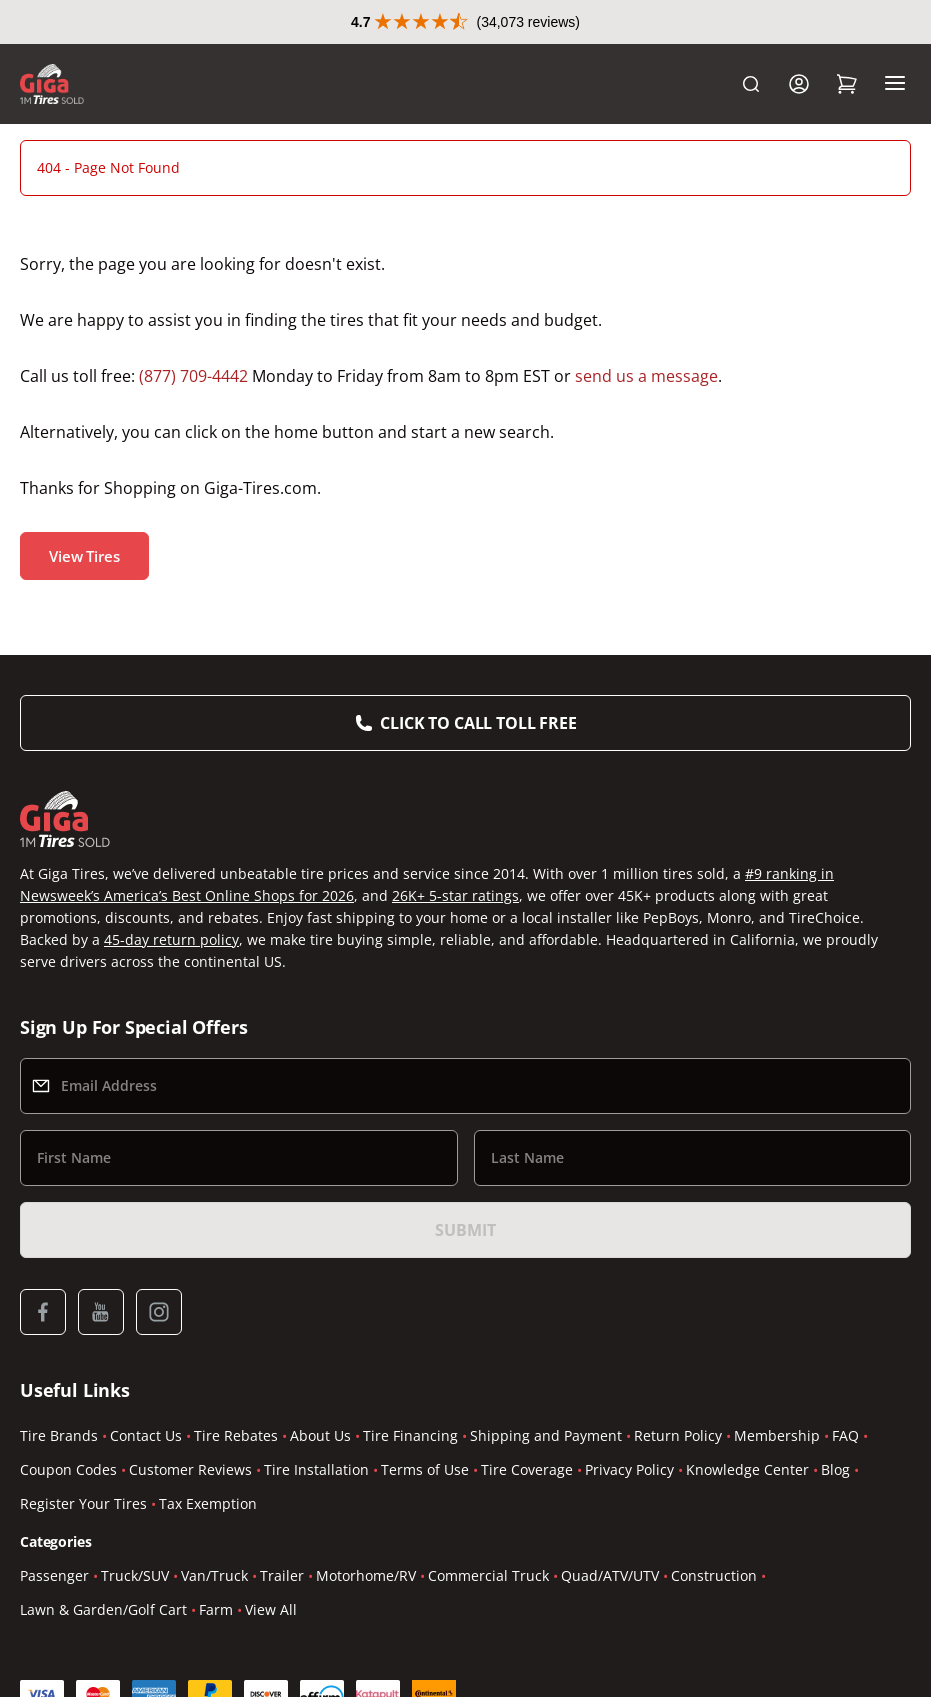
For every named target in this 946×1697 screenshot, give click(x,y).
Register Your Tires (83, 1503)
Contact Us (146, 1435)
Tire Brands (59, 1435)
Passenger (54, 1575)
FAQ (845, 1435)
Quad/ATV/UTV (610, 1575)
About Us (320, 1435)
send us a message (646, 376)
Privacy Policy (629, 1469)
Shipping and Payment (546, 1435)
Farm (216, 1609)
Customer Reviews (190, 1469)
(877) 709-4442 (193, 376)
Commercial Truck (488, 1575)
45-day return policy (171, 939)
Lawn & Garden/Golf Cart (103, 1609)
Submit (465, 1230)
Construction (714, 1575)
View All (271, 1609)
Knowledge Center (747, 1469)
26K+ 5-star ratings (455, 895)
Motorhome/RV (366, 1575)
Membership (777, 1435)
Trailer (282, 1575)
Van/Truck (214, 1575)
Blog (835, 1469)
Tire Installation (316, 1469)
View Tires (84, 556)
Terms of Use (425, 1469)
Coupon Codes (68, 1469)
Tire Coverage (527, 1469)
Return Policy (678, 1435)
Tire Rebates (236, 1435)
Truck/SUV (135, 1575)
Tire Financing (410, 1435)
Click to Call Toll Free (478, 723)
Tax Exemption (208, 1503)
